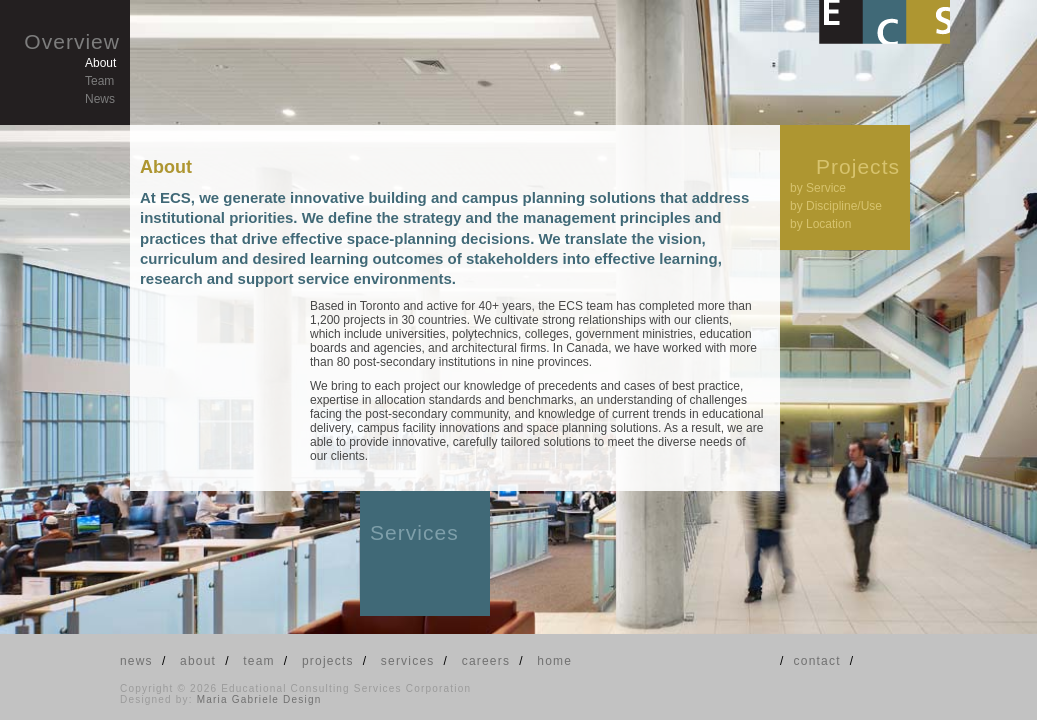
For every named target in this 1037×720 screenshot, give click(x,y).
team (258, 661)
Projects (858, 166)
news (136, 661)
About (100, 63)
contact (817, 661)
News (100, 99)
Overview (72, 41)
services (408, 661)
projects (328, 661)
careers (486, 661)
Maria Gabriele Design (259, 699)
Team (99, 81)
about (198, 661)
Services (414, 532)
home (554, 661)
